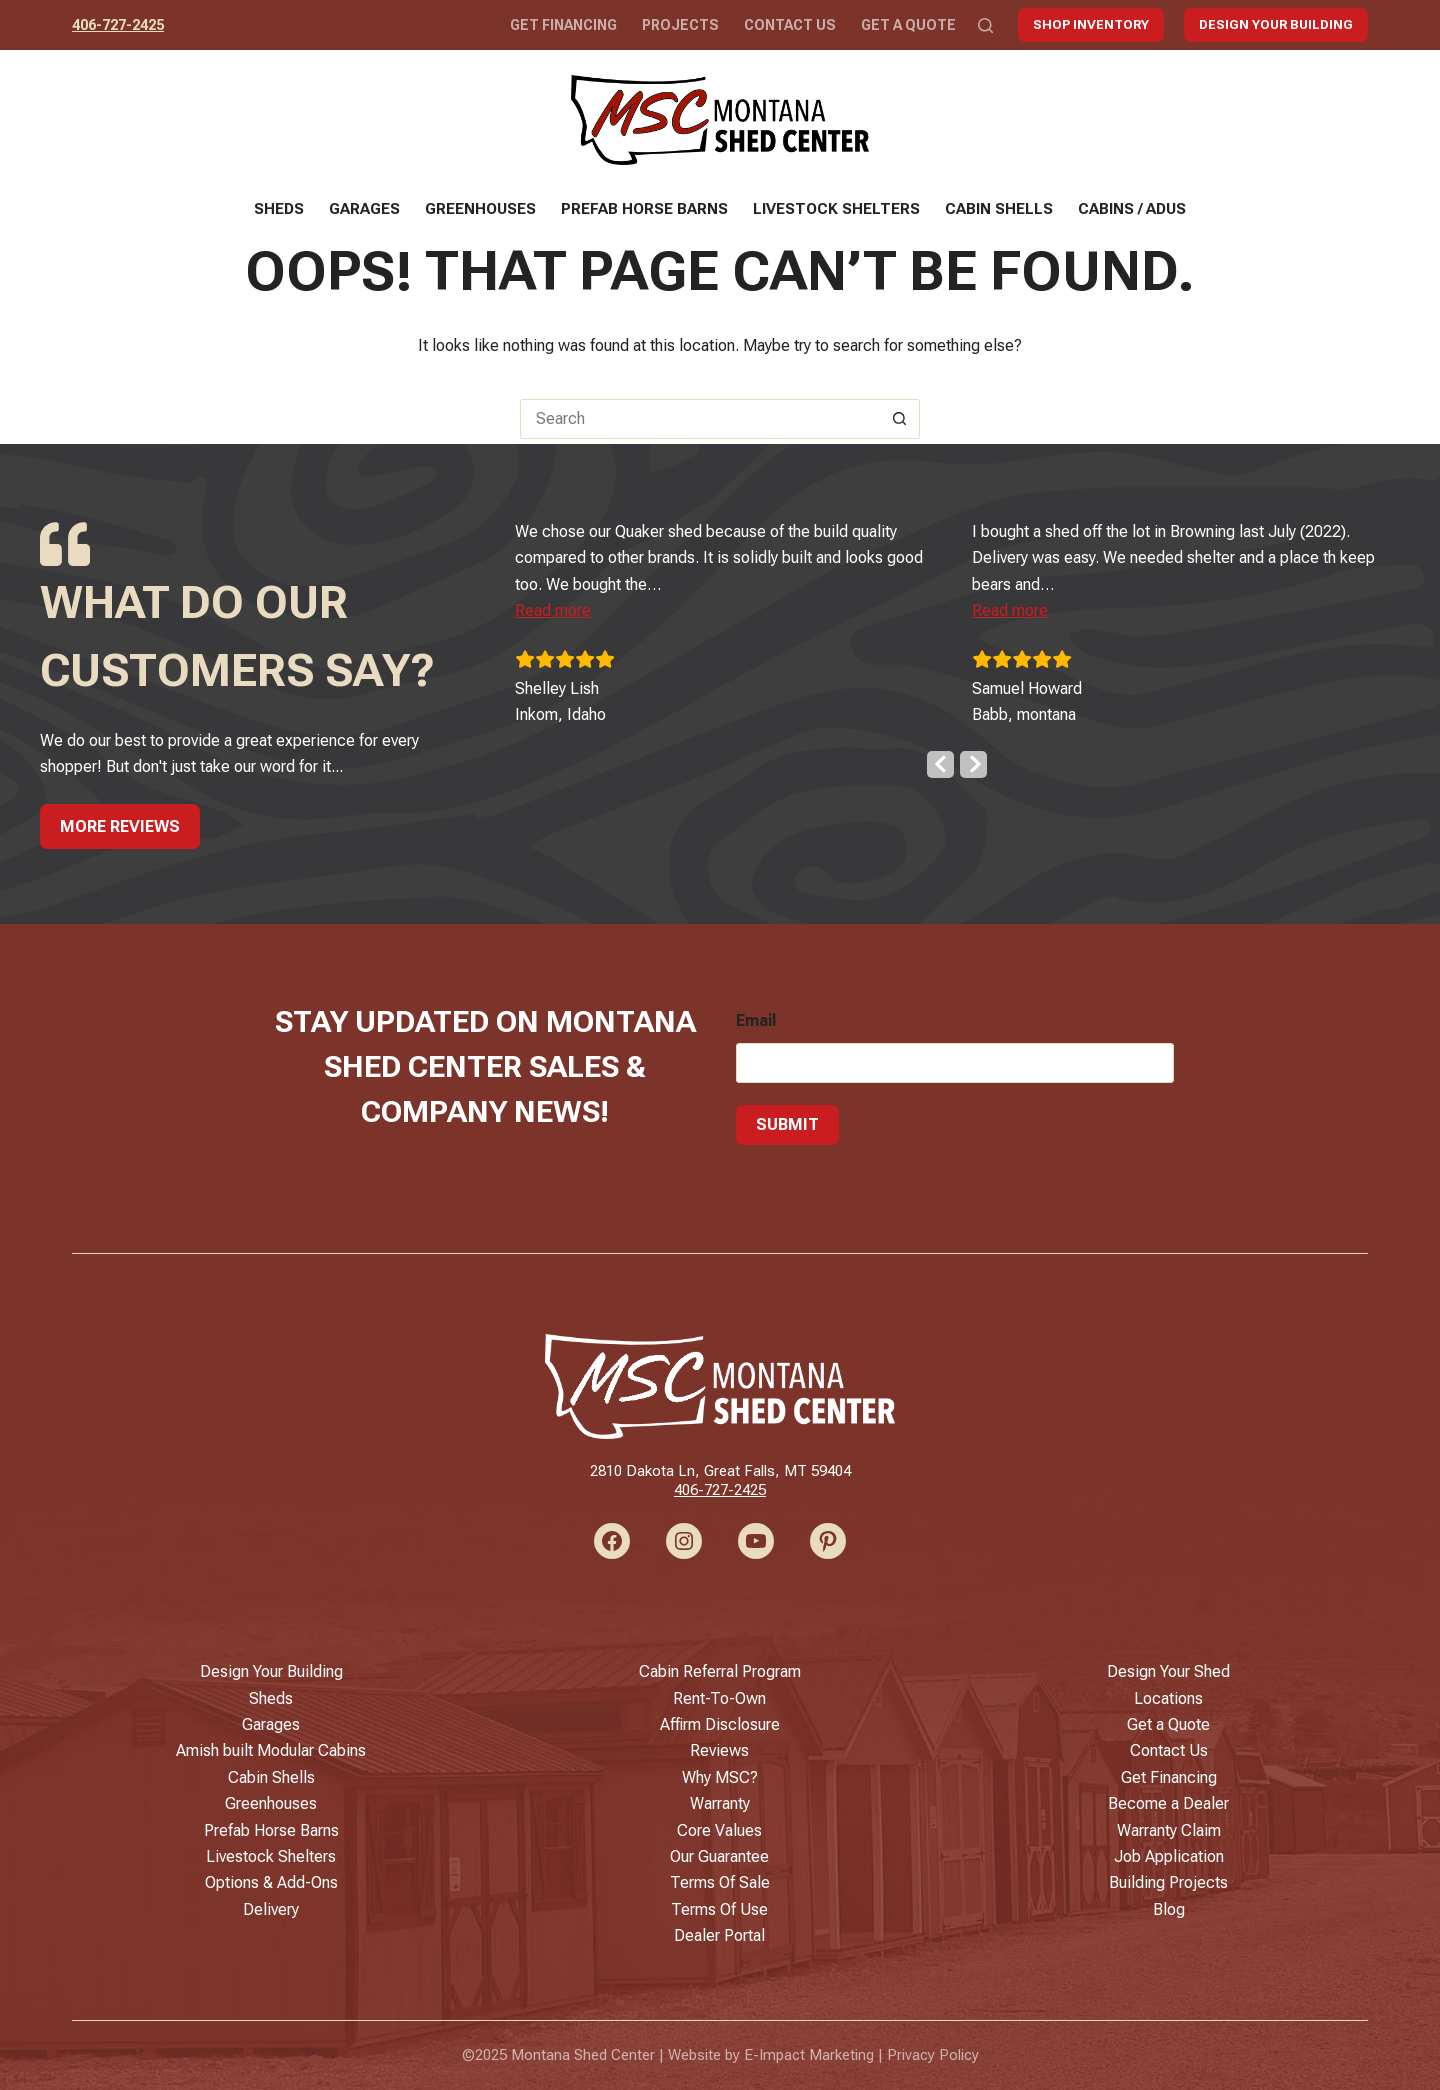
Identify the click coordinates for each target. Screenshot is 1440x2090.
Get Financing (563, 25)
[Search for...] (700, 419)
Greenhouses (480, 209)
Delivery (271, 1909)
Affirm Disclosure (720, 1724)
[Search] (985, 25)
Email (756, 1015)
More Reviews (120, 820)
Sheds (279, 209)
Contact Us (790, 25)
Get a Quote (908, 25)
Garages (364, 209)
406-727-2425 (118, 25)
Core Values (719, 1830)
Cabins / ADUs (1132, 209)
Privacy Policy (933, 2055)
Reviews (719, 1750)
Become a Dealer (1168, 1803)
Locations (1168, 1698)
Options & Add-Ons (271, 1882)
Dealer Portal (719, 1935)
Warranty (720, 1803)
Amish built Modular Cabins (271, 1750)
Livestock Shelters (836, 209)
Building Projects (1168, 1882)
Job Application (1169, 1856)
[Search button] (900, 419)
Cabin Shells (999, 209)
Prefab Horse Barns (644, 209)
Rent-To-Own (719, 1698)
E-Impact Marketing (809, 2055)
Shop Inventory (1091, 24)
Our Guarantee (719, 1856)
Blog (1169, 1909)
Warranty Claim (1169, 1830)
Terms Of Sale (720, 1882)
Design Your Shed (1168, 1671)
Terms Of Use (719, 1909)
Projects (680, 25)
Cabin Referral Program (720, 1671)
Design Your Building (1276, 24)
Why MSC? (720, 1777)
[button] (568, 605)
